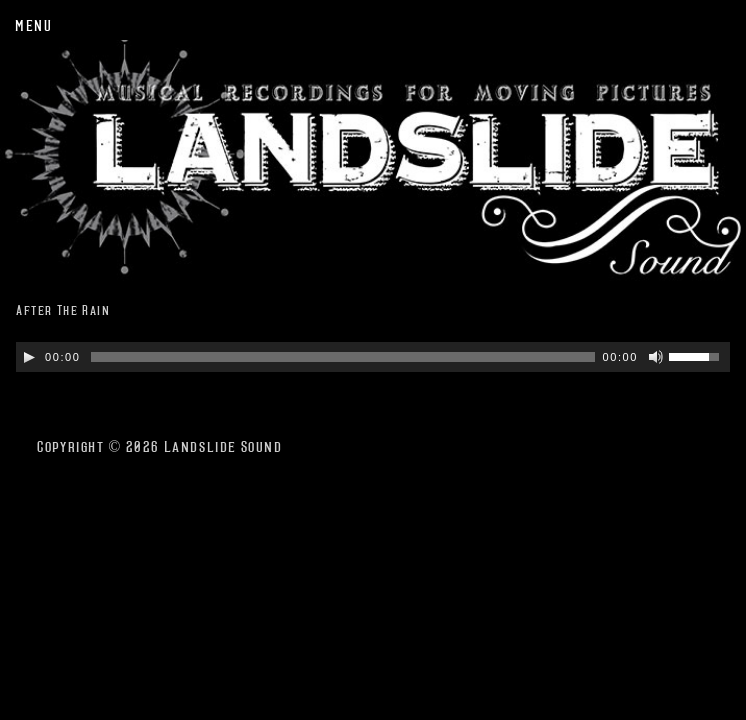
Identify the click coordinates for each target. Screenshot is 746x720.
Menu (33, 25)
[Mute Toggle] (656, 357)
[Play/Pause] (29, 357)
